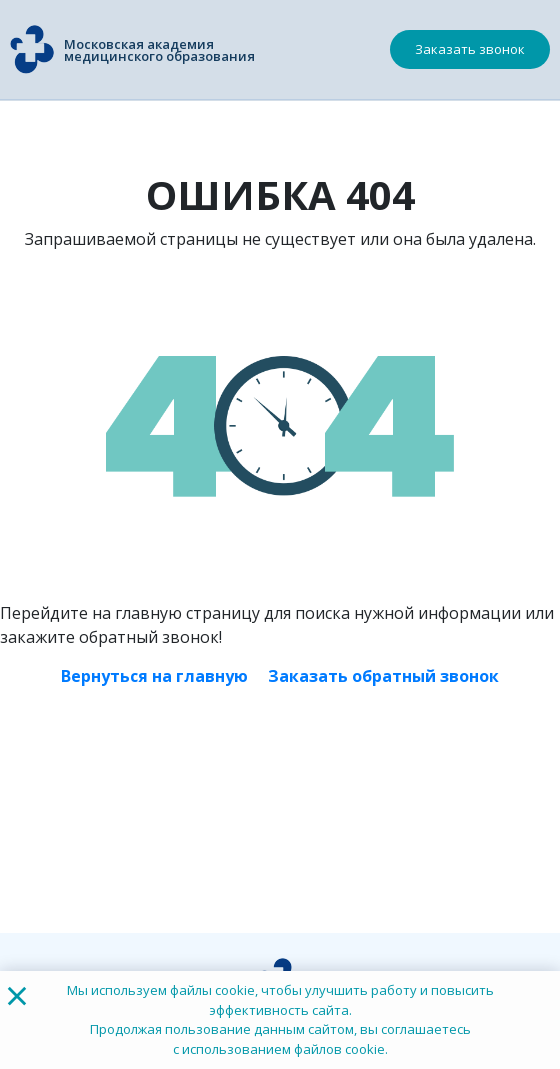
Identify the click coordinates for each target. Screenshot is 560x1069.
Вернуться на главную (154, 676)
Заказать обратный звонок (383, 676)
